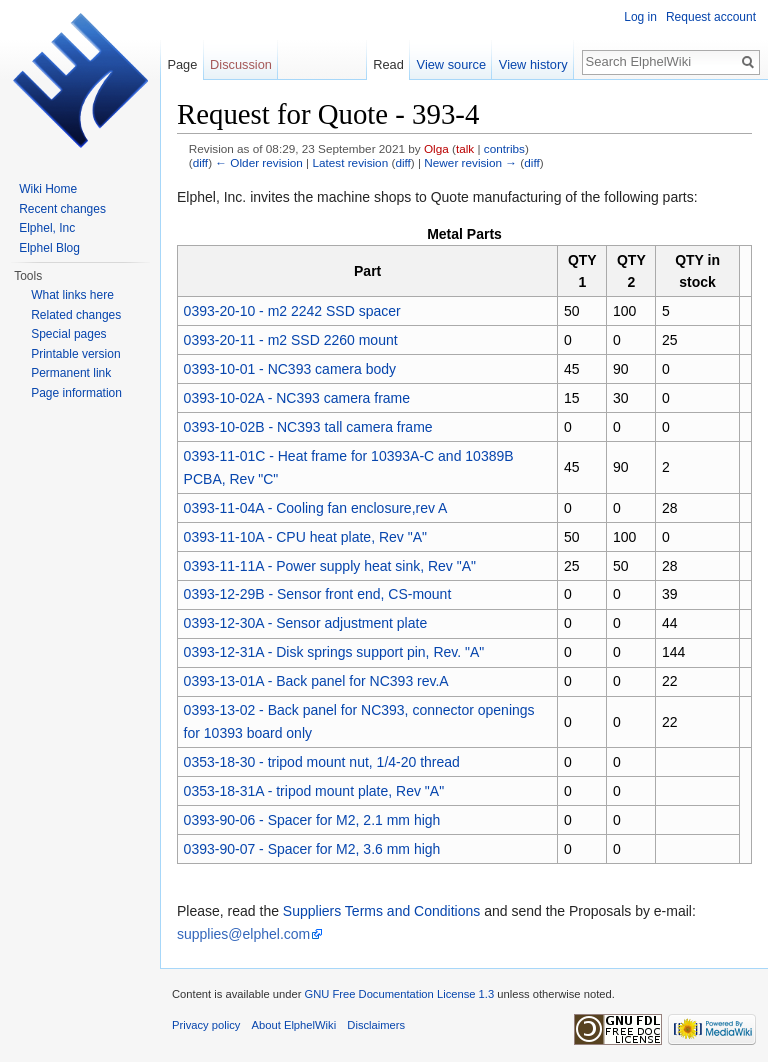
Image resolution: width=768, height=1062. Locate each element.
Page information (76, 393)
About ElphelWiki (294, 1025)
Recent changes (62, 209)
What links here (72, 295)
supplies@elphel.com (243, 934)
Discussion (241, 64)
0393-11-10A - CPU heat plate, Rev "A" (305, 537)
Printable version (75, 354)
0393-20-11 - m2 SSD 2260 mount (291, 340)
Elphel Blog (49, 248)
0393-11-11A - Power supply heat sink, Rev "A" (330, 566)
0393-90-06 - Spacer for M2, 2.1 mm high (312, 820)
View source (451, 64)
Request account (711, 17)
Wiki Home (48, 189)
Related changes (76, 315)
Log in (640, 17)
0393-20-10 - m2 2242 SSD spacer (292, 311)
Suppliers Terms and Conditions (381, 911)
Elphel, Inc (47, 228)
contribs (504, 148)
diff (200, 162)
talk (465, 148)
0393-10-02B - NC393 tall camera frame (308, 427)
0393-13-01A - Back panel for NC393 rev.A (316, 681)
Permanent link (71, 373)
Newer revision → (470, 162)
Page (182, 64)
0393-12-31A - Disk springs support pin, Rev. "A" (334, 652)
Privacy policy (206, 1025)
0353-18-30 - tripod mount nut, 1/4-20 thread (322, 762)
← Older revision (259, 162)
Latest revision (350, 162)
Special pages (68, 334)
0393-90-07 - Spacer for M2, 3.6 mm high (312, 849)
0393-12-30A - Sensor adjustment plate (306, 623)
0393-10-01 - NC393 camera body (290, 369)
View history (533, 64)
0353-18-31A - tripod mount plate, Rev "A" (314, 791)
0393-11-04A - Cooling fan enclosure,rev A (316, 508)
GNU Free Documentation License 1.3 (399, 994)
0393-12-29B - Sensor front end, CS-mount (318, 594)
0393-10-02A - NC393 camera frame (297, 398)
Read (388, 64)
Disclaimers (376, 1025)
